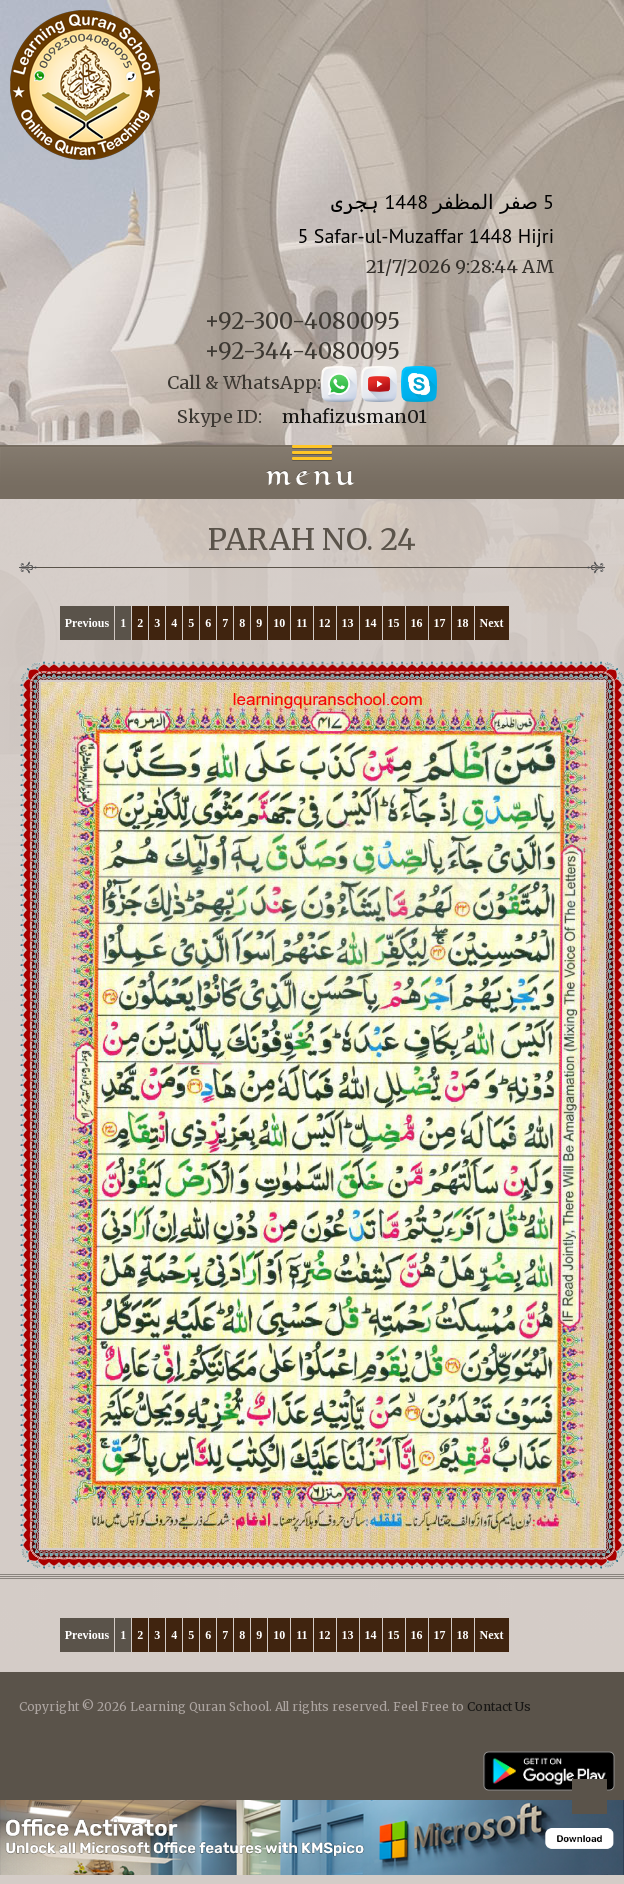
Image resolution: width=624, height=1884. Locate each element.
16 (417, 623)
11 (301, 623)
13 (348, 623)
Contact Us (499, 1706)
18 (463, 623)
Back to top (589, 1799)
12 (325, 623)
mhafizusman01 (354, 416)
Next (492, 623)
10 (279, 623)
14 (371, 623)
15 (394, 623)
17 (440, 623)
